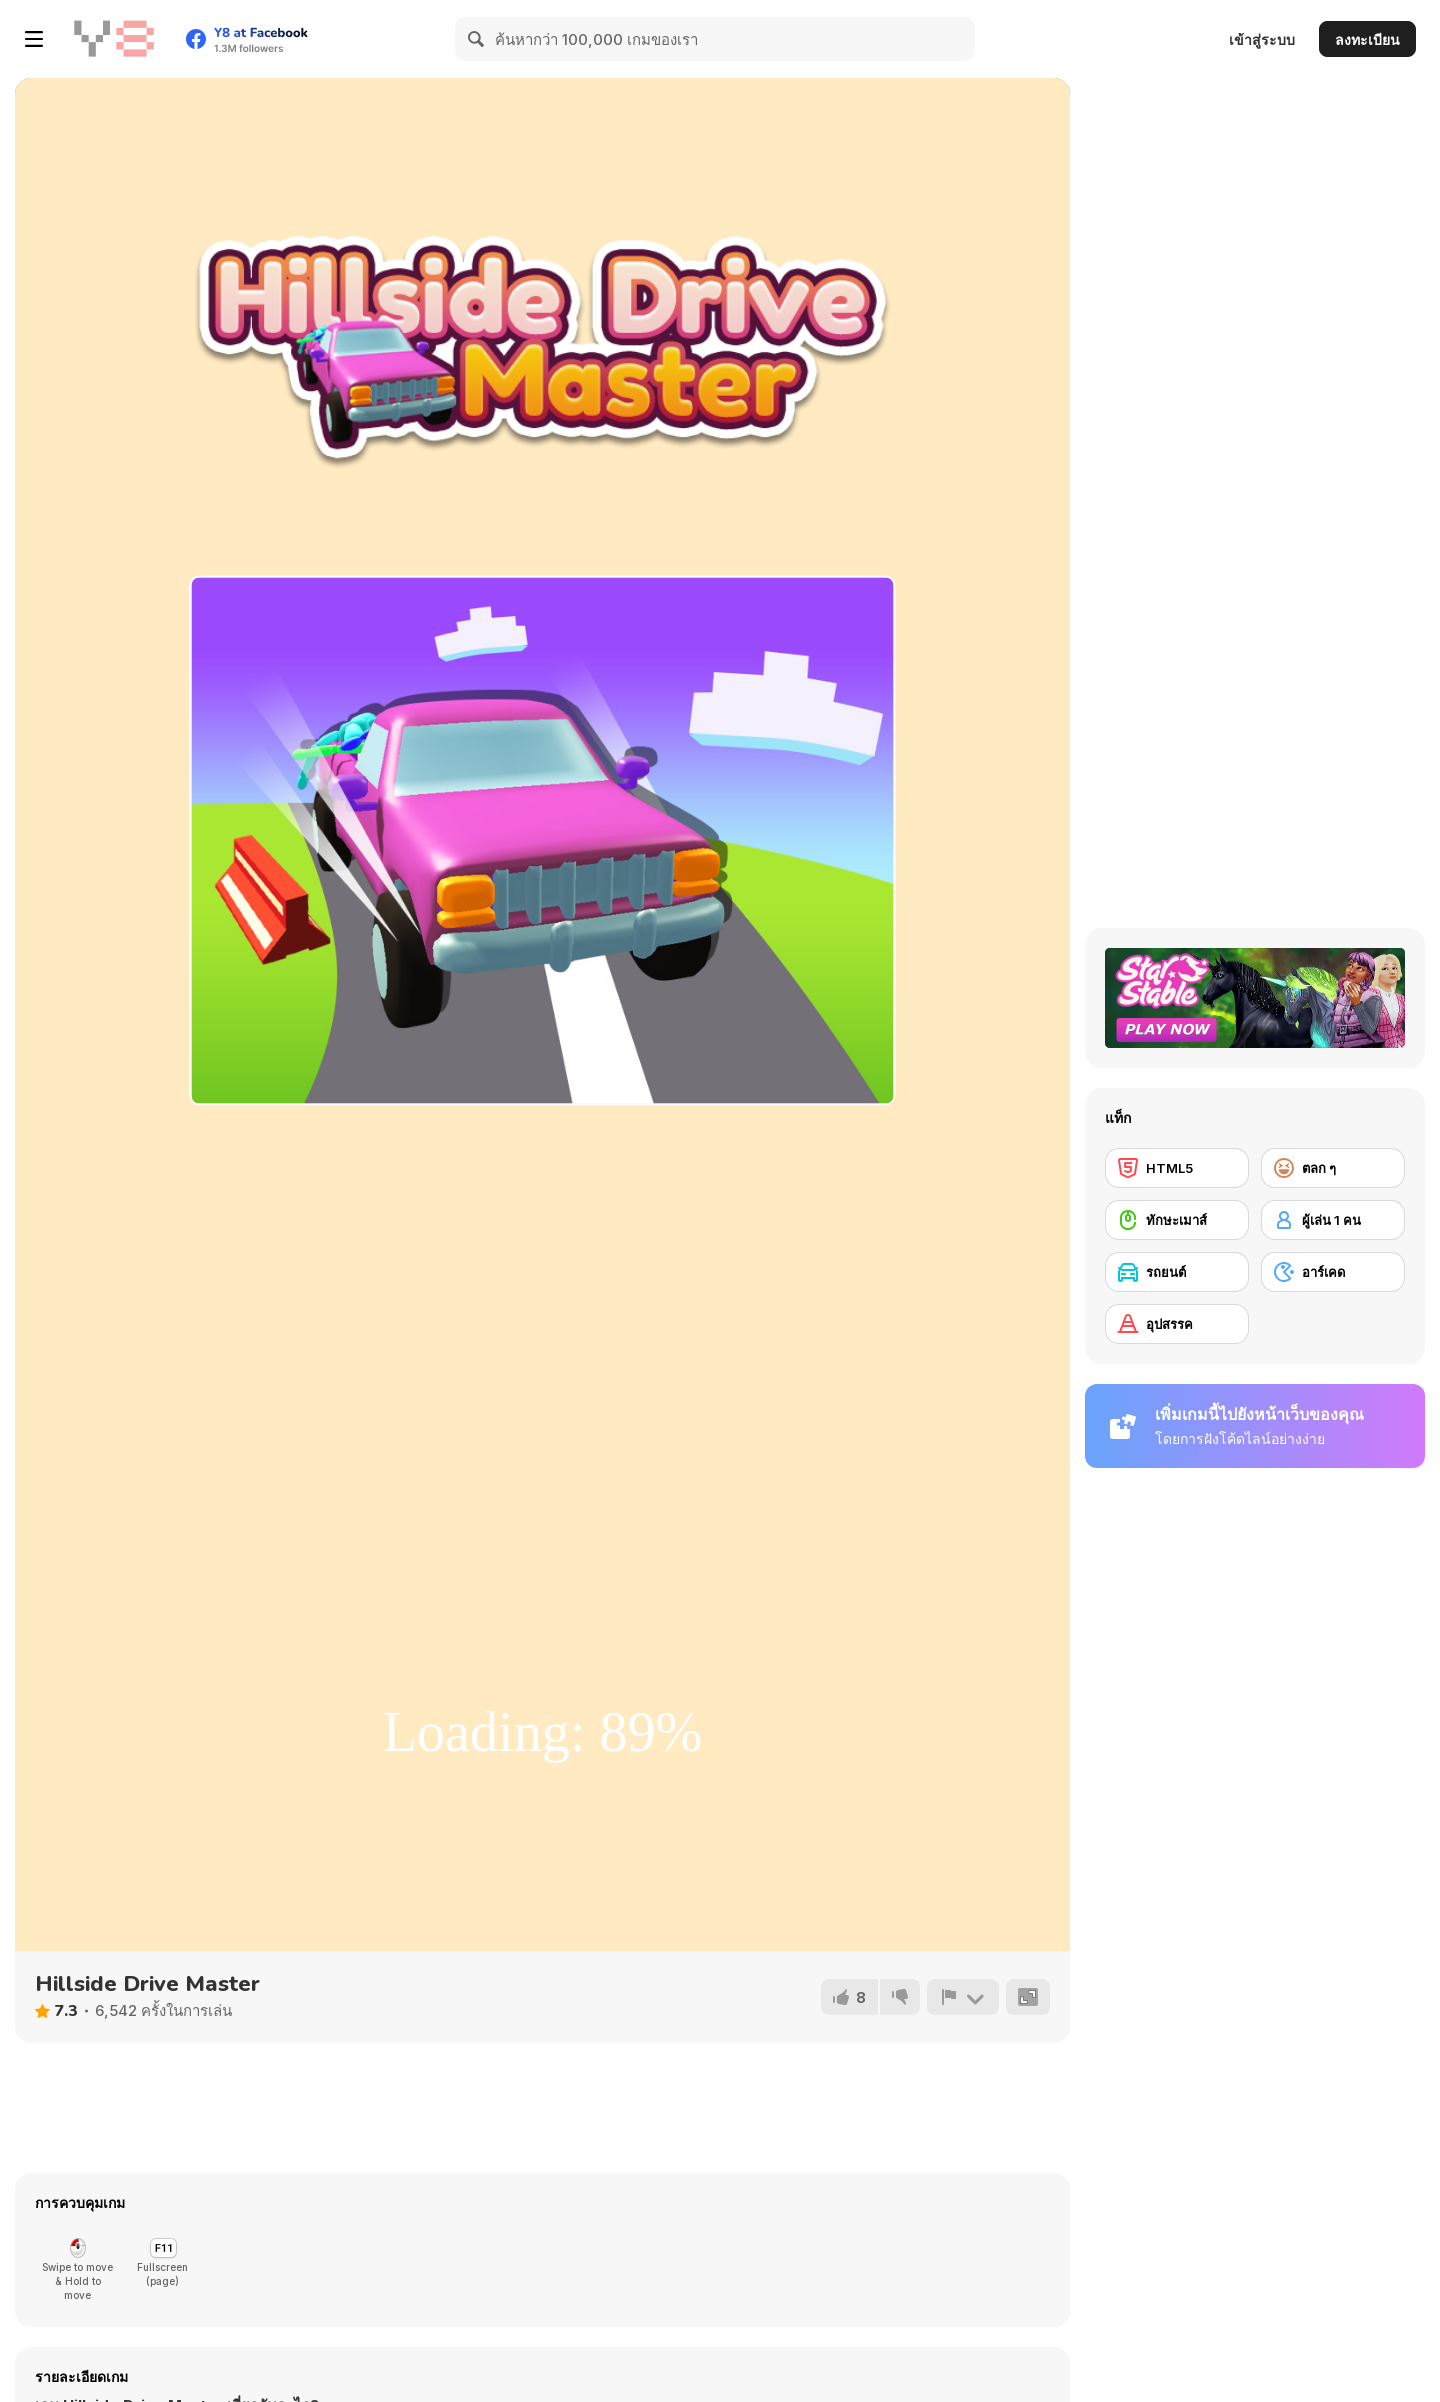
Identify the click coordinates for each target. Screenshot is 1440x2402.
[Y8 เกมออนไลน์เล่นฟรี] (114, 39)
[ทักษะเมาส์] (1177, 1220)
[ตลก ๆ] (1333, 1168)
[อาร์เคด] (1333, 1272)
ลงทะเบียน (1367, 39)
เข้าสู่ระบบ (1262, 39)
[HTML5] (1177, 1168)
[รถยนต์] (1177, 1272)
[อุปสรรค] (1177, 1324)
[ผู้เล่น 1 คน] (1333, 1220)
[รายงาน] (963, 1997)
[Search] (477, 39)
